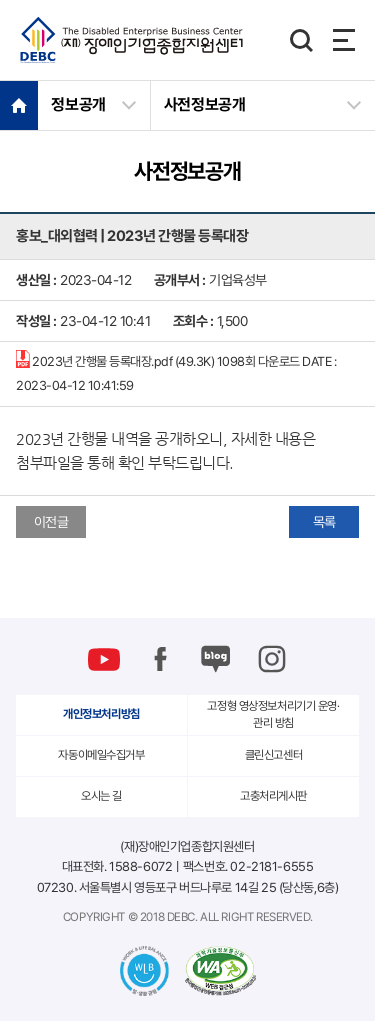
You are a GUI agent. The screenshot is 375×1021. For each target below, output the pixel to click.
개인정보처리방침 (101, 714)
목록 (324, 522)
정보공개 (78, 104)
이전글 (51, 522)
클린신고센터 (273, 755)
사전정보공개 (205, 104)
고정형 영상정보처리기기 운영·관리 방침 (273, 714)
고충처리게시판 (273, 796)
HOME (19, 105)
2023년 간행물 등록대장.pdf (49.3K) (176, 371)
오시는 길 (101, 796)
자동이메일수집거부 (101, 755)
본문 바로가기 (0, 0)
